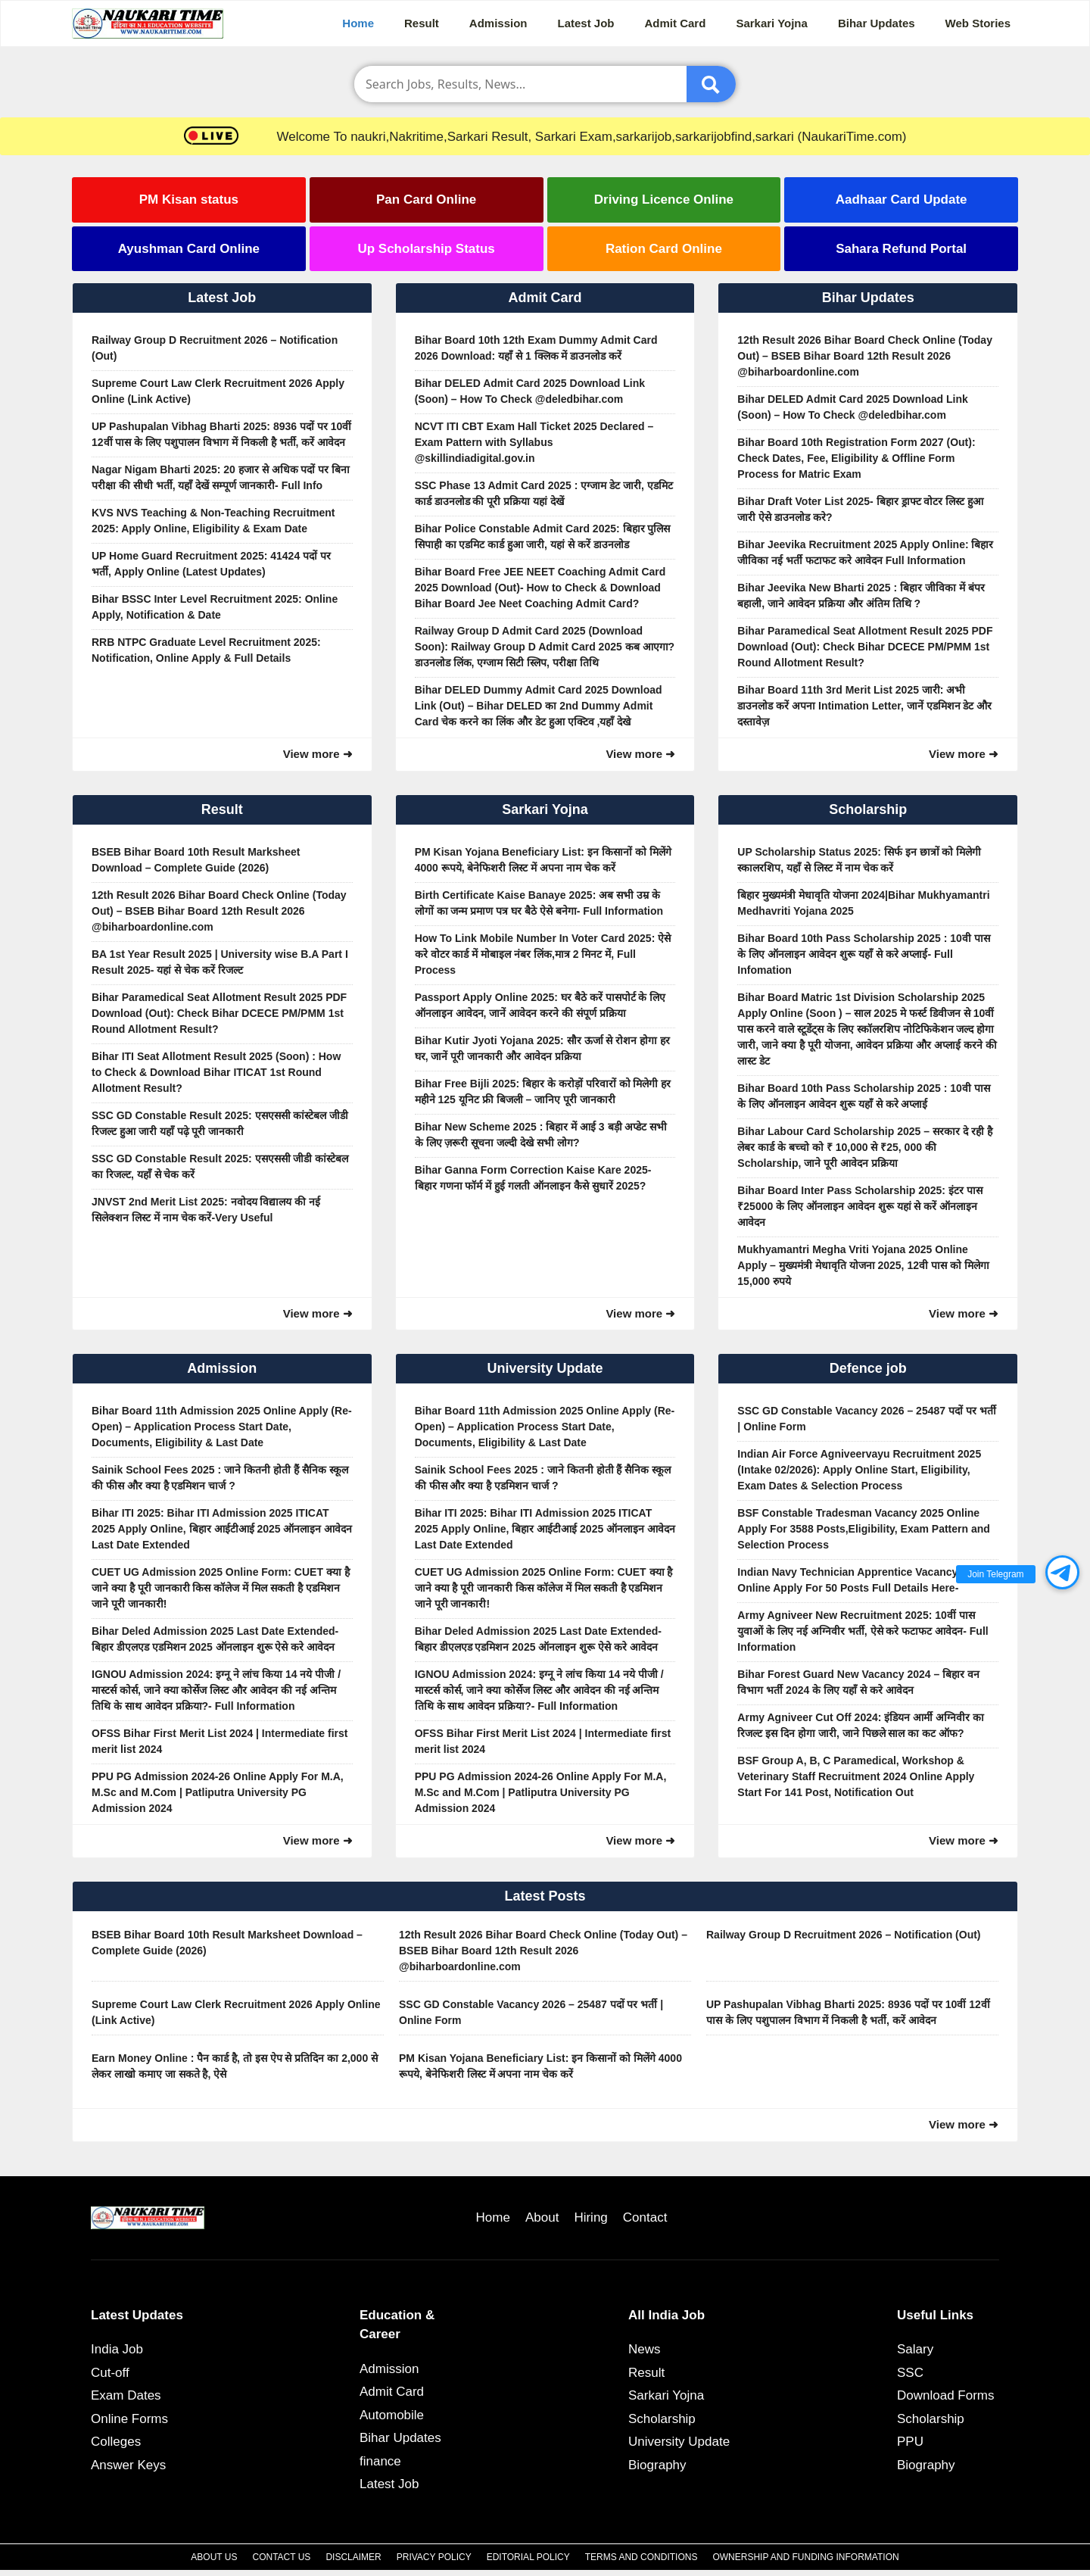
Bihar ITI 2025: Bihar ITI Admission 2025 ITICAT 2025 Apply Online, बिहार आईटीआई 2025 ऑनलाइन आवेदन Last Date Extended (222, 1529)
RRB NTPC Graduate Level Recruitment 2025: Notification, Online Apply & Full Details (206, 650)
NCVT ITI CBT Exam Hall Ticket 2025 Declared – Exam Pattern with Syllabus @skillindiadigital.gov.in (534, 442)
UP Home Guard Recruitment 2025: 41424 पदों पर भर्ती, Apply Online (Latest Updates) (211, 564)
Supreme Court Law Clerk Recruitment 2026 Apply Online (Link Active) (218, 391)
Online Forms (129, 2419)
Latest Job (586, 23)
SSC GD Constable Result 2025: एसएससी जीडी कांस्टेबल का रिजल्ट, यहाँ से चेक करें (220, 1166)
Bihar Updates (876, 23)
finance (380, 2461)
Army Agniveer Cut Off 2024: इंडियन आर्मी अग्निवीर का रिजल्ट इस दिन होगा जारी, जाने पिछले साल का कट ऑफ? (860, 1725)
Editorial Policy (528, 2557)
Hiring (590, 2217)
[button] (1062, 1572)
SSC (910, 2372)
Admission (498, 23)
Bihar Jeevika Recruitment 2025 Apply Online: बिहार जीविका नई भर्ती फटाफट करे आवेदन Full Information (865, 552)
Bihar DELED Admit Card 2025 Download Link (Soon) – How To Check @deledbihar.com (530, 391)
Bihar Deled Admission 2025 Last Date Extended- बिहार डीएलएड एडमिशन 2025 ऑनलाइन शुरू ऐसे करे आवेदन (215, 1639)
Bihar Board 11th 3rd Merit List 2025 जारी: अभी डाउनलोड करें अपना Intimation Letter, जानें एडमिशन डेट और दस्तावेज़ (864, 706)
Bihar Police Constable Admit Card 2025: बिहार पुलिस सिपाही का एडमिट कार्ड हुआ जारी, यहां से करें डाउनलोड (543, 536)
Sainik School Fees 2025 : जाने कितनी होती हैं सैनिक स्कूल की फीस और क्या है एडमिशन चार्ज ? (220, 1478)
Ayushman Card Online (189, 249)
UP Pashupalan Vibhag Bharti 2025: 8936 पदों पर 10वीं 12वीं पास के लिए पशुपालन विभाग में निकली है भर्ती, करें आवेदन (221, 434)
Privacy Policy (434, 2557)
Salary (915, 2349)
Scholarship (662, 2419)
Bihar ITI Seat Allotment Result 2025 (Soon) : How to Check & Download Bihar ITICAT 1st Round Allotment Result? (216, 1072)
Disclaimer (353, 2557)
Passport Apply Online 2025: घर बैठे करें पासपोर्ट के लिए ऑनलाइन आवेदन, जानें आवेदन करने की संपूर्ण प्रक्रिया (540, 1005)
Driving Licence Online (663, 199)
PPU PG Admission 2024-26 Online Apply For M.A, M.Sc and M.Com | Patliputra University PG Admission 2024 (218, 1792)
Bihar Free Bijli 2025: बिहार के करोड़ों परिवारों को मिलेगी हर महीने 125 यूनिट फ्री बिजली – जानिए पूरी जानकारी (543, 1091)
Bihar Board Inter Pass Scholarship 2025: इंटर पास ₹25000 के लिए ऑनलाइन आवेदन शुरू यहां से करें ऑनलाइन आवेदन (859, 1206)
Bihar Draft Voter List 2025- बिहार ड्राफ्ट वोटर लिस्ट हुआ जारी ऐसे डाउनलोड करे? (860, 509)
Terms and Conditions (641, 2557)
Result (421, 23)
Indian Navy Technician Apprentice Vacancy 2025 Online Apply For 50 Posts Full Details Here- (860, 1580)
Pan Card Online (426, 199)
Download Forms (946, 2395)
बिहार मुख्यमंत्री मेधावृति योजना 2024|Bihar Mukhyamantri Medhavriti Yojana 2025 (863, 903)
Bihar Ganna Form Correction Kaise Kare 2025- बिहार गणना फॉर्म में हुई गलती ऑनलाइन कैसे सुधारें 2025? (533, 1178)
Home (358, 23)
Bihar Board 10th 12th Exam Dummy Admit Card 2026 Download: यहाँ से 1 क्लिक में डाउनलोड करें (536, 348)
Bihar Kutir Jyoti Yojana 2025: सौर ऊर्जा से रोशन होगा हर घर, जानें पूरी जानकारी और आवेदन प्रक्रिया (542, 1048)
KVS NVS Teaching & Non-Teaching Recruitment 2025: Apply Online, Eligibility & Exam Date (213, 521)
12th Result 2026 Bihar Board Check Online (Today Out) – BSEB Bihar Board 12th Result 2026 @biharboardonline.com (864, 356)
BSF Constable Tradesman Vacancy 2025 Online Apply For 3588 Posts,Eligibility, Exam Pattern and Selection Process (863, 1529)
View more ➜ (318, 753)
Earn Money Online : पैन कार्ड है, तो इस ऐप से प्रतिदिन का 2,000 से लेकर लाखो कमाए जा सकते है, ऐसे (235, 2066)
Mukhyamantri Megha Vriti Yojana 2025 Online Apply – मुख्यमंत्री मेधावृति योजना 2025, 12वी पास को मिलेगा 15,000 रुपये (863, 1265)
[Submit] (711, 84)
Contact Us (281, 2557)
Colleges (116, 2441)
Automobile (392, 2415)
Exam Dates (126, 2395)
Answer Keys (128, 2465)
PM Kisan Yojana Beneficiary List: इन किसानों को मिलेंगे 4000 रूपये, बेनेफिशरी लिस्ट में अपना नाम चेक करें (543, 860)
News (644, 2349)
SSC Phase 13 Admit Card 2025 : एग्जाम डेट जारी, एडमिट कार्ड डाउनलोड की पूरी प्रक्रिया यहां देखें (544, 493)
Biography (657, 2465)
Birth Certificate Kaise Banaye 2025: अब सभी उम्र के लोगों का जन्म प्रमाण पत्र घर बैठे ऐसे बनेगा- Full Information (539, 903)
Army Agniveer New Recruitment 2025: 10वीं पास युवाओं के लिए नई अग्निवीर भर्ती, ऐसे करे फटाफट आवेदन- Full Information (862, 1631)
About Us (214, 2557)
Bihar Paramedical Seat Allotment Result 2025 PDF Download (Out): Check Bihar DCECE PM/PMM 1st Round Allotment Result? (864, 647)
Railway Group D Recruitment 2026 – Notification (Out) (215, 348)
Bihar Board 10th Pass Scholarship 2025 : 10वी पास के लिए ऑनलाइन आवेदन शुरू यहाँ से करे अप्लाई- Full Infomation (863, 954)
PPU (910, 2441)
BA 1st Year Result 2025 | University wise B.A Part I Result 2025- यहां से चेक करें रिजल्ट (220, 962)
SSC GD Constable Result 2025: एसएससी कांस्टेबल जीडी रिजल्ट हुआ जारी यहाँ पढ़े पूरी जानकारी (220, 1123)
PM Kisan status (188, 199)
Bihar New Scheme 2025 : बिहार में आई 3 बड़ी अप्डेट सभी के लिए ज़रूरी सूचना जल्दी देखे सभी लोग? (541, 1135)
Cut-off (110, 2372)
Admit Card (675, 23)
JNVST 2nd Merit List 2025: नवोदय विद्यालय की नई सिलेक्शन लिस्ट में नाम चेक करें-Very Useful (206, 1210)
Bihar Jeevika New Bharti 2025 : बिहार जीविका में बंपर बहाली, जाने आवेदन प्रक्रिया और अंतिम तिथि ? (860, 596)
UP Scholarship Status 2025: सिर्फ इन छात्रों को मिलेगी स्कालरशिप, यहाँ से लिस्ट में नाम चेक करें (859, 860)
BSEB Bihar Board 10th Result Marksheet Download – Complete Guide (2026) (196, 860)
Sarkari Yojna (772, 23)
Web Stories (978, 23)
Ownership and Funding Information (805, 2557)
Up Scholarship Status (425, 249)
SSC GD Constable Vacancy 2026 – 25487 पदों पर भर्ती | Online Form (866, 1419)
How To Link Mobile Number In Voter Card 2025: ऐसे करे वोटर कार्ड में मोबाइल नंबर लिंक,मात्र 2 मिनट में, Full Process (543, 954)
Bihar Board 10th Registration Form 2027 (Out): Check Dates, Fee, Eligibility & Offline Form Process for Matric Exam (856, 458)
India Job (117, 2349)
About (542, 2217)
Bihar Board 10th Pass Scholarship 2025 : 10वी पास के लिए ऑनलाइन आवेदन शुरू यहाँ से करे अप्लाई (863, 1096)
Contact (645, 2217)
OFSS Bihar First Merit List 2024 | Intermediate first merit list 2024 (219, 1741)
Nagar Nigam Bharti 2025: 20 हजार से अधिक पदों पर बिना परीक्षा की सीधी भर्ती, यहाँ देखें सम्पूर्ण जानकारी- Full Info (221, 477)
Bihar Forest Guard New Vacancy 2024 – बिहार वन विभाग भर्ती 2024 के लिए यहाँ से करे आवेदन (858, 1682)
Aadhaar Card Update (901, 199)
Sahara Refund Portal (901, 249)
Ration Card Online (664, 249)
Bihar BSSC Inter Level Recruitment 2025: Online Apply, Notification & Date (215, 607)
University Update (679, 2441)
